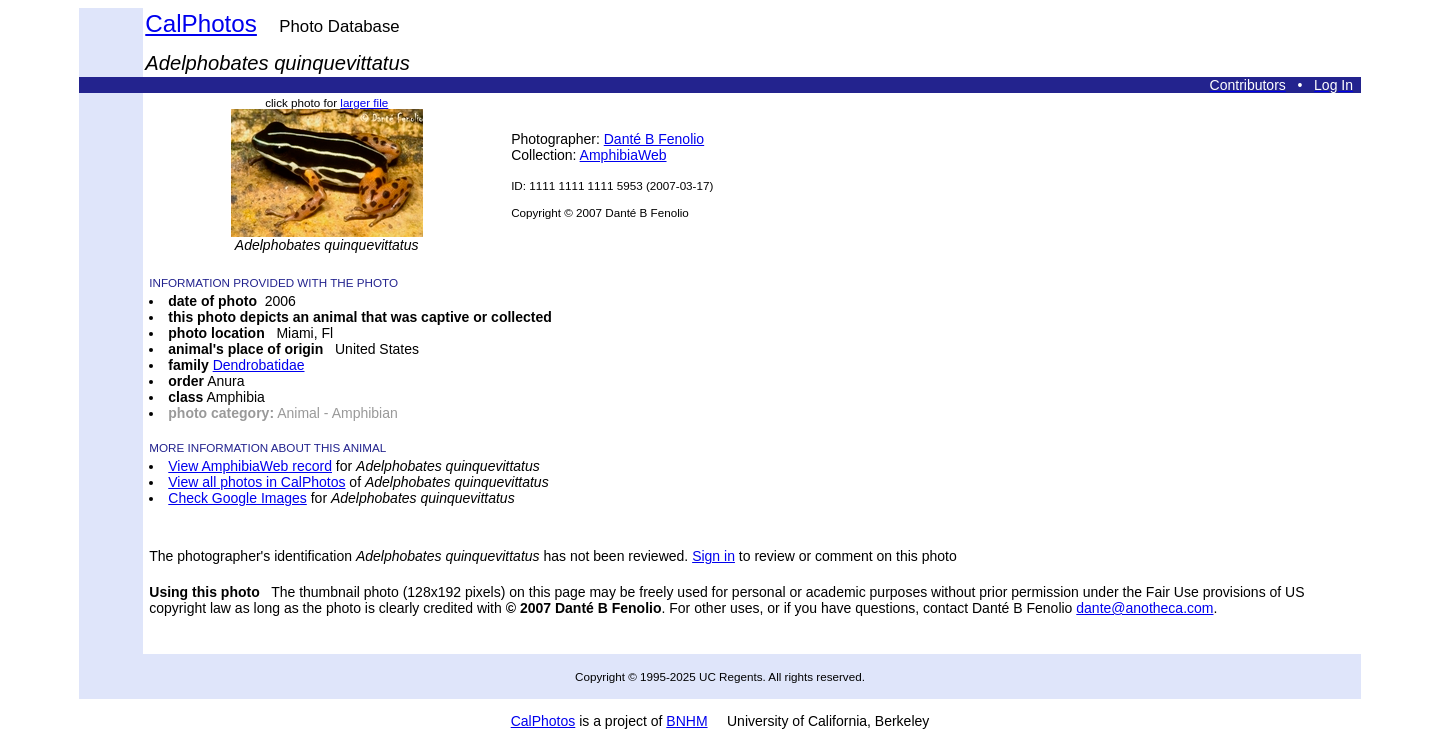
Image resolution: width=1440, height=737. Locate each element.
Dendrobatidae (259, 365)
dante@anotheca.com (1144, 608)
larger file (364, 102)
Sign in (713, 556)
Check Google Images (237, 498)
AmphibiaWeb (623, 155)
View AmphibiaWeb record (250, 466)
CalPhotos (201, 23)
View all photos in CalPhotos (256, 482)
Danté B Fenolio (654, 139)
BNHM (686, 721)
